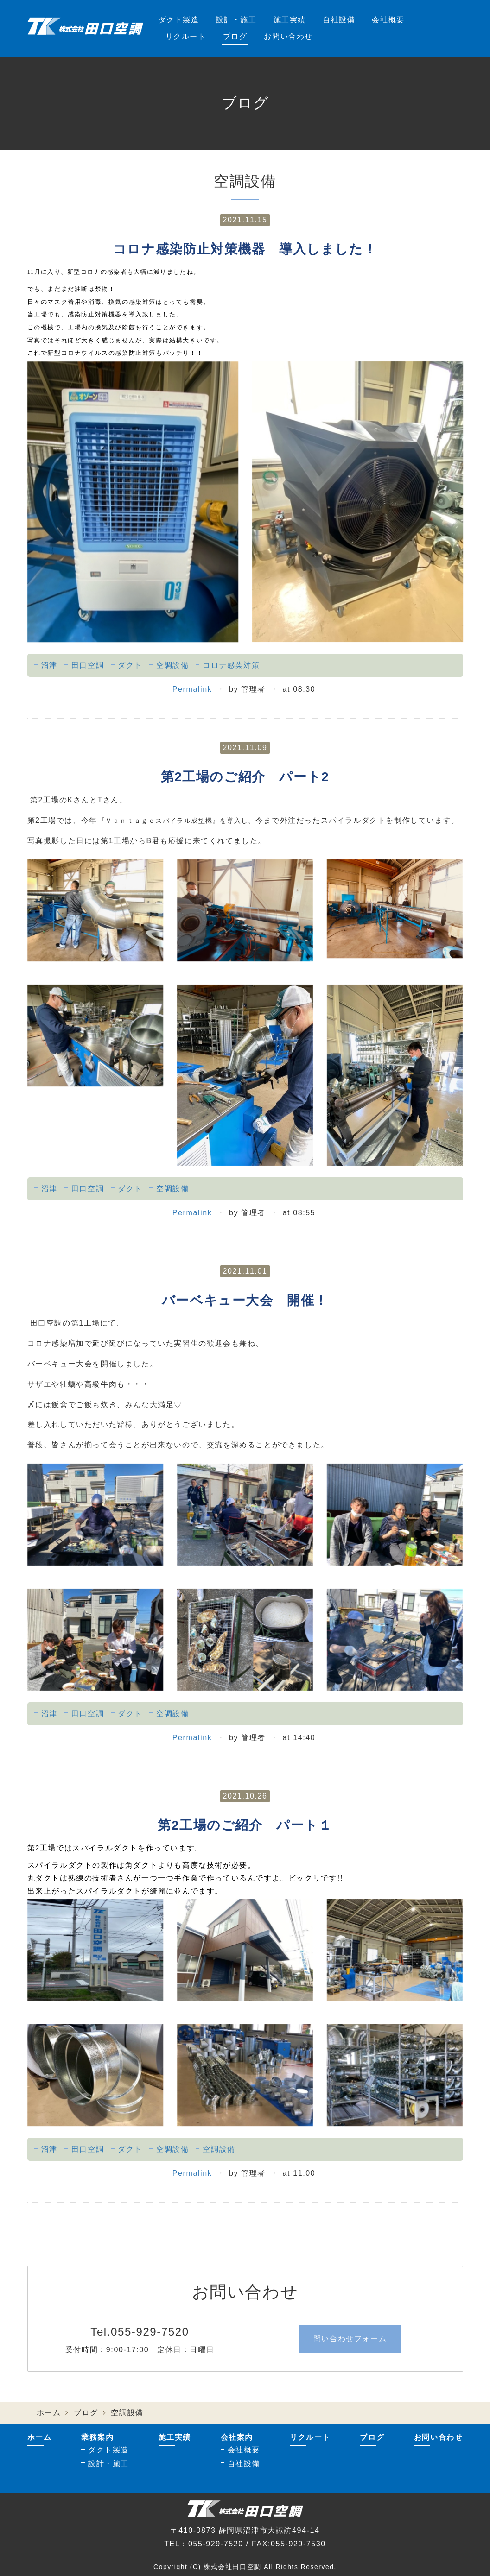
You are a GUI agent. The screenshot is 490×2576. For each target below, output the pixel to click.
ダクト (130, 665)
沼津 (49, 665)
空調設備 (172, 665)
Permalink (192, 689)
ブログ (235, 36)
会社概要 (388, 20)
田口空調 (87, 665)
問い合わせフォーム (350, 2338)
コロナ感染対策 (231, 665)
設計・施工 (236, 20)
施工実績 (290, 20)
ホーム (49, 2413)
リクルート (185, 36)
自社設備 (339, 20)
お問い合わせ (288, 36)
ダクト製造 (179, 20)
